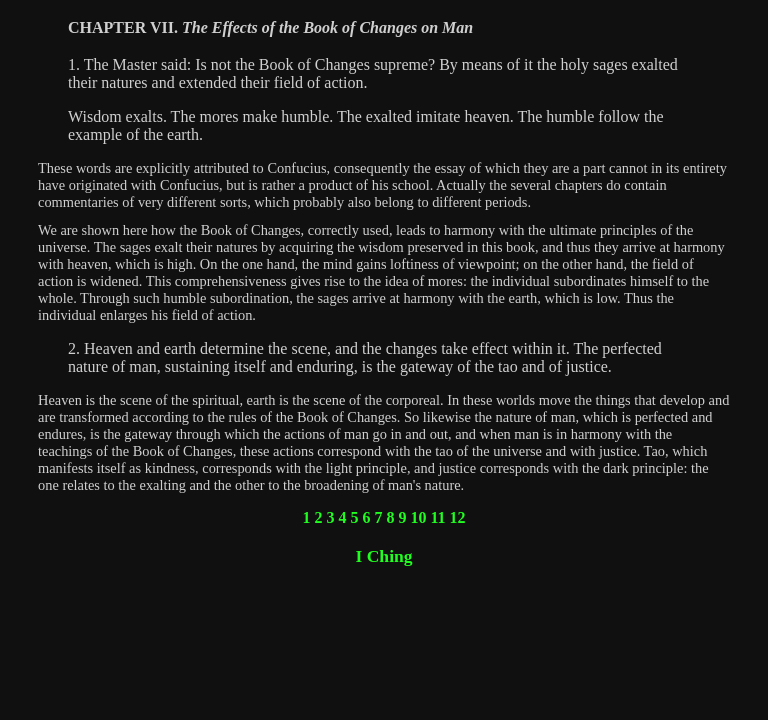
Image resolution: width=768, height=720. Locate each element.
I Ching (383, 556)
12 (458, 517)
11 (437, 517)
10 (418, 517)
